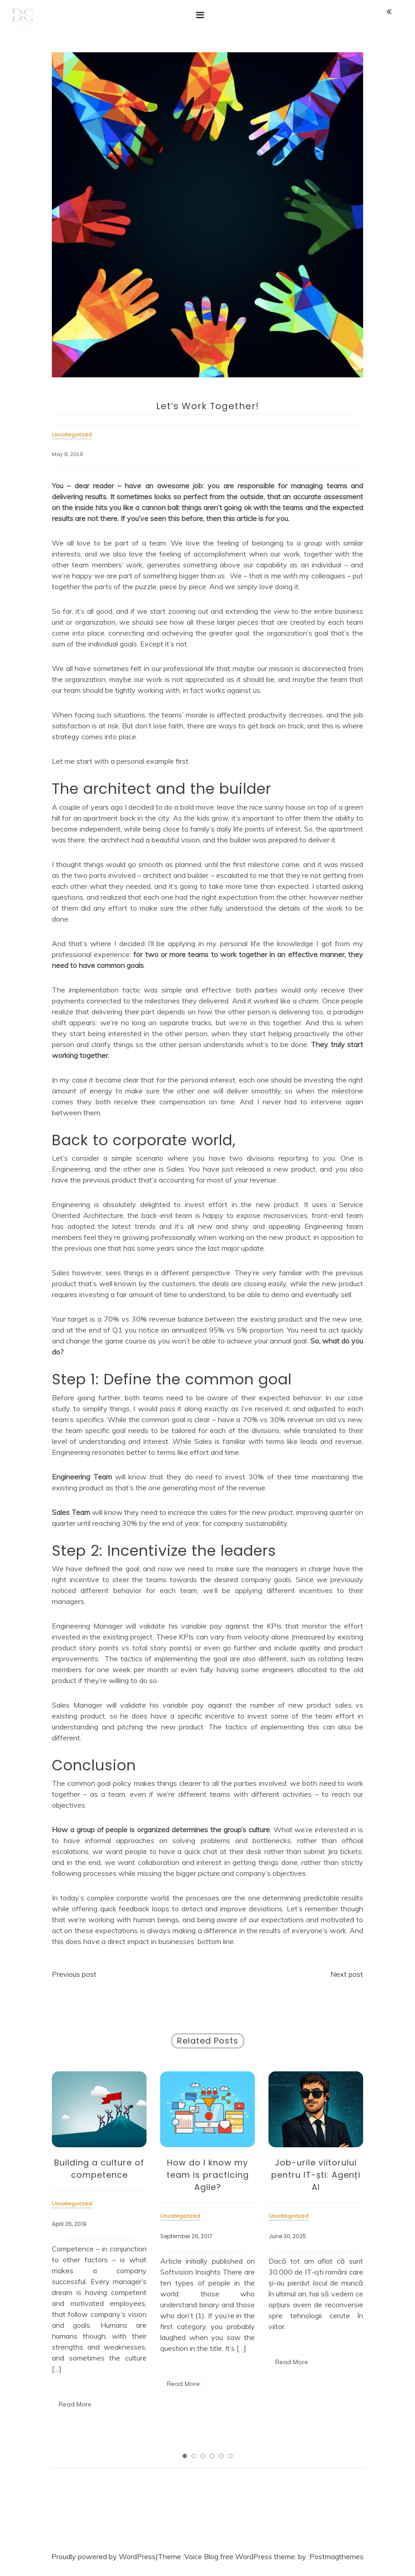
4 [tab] (212, 2456)
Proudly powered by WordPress (103, 2556)
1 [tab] (184, 2456)
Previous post (74, 1974)
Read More (75, 2404)
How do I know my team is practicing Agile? (208, 2175)
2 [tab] (194, 2456)
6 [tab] (230, 2456)
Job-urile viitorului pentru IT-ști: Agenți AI (315, 2175)
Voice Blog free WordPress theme (239, 2556)
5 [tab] (221, 2456)
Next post (346, 1974)
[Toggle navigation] (200, 15)
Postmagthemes (336, 2556)
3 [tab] (203, 2456)
